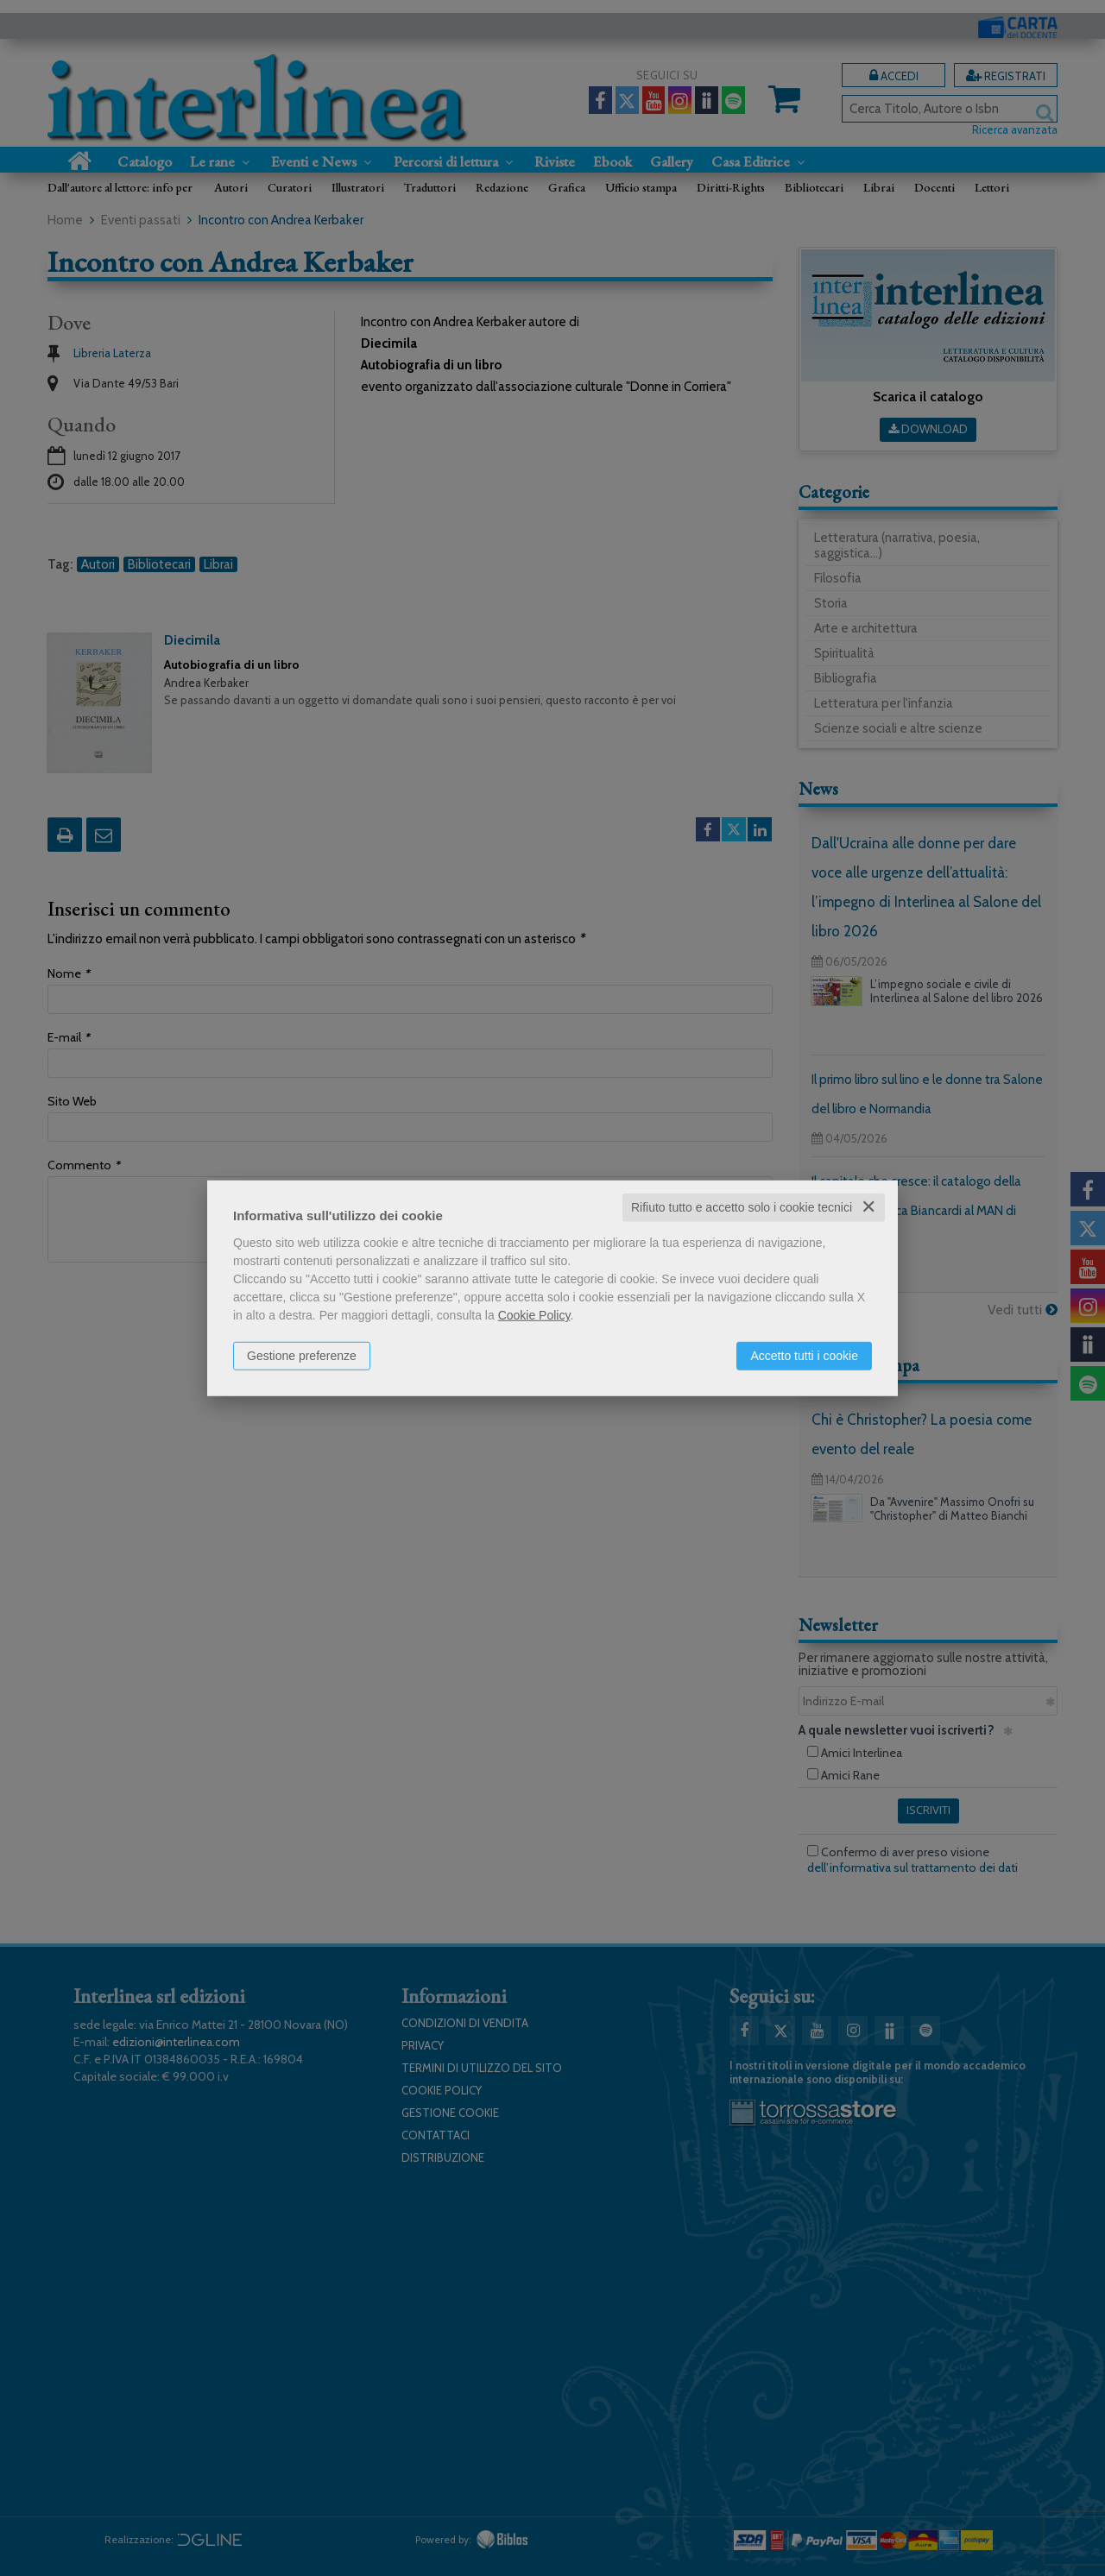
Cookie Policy (534, 1315)
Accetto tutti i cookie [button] (804, 1356)
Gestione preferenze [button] (302, 1356)
